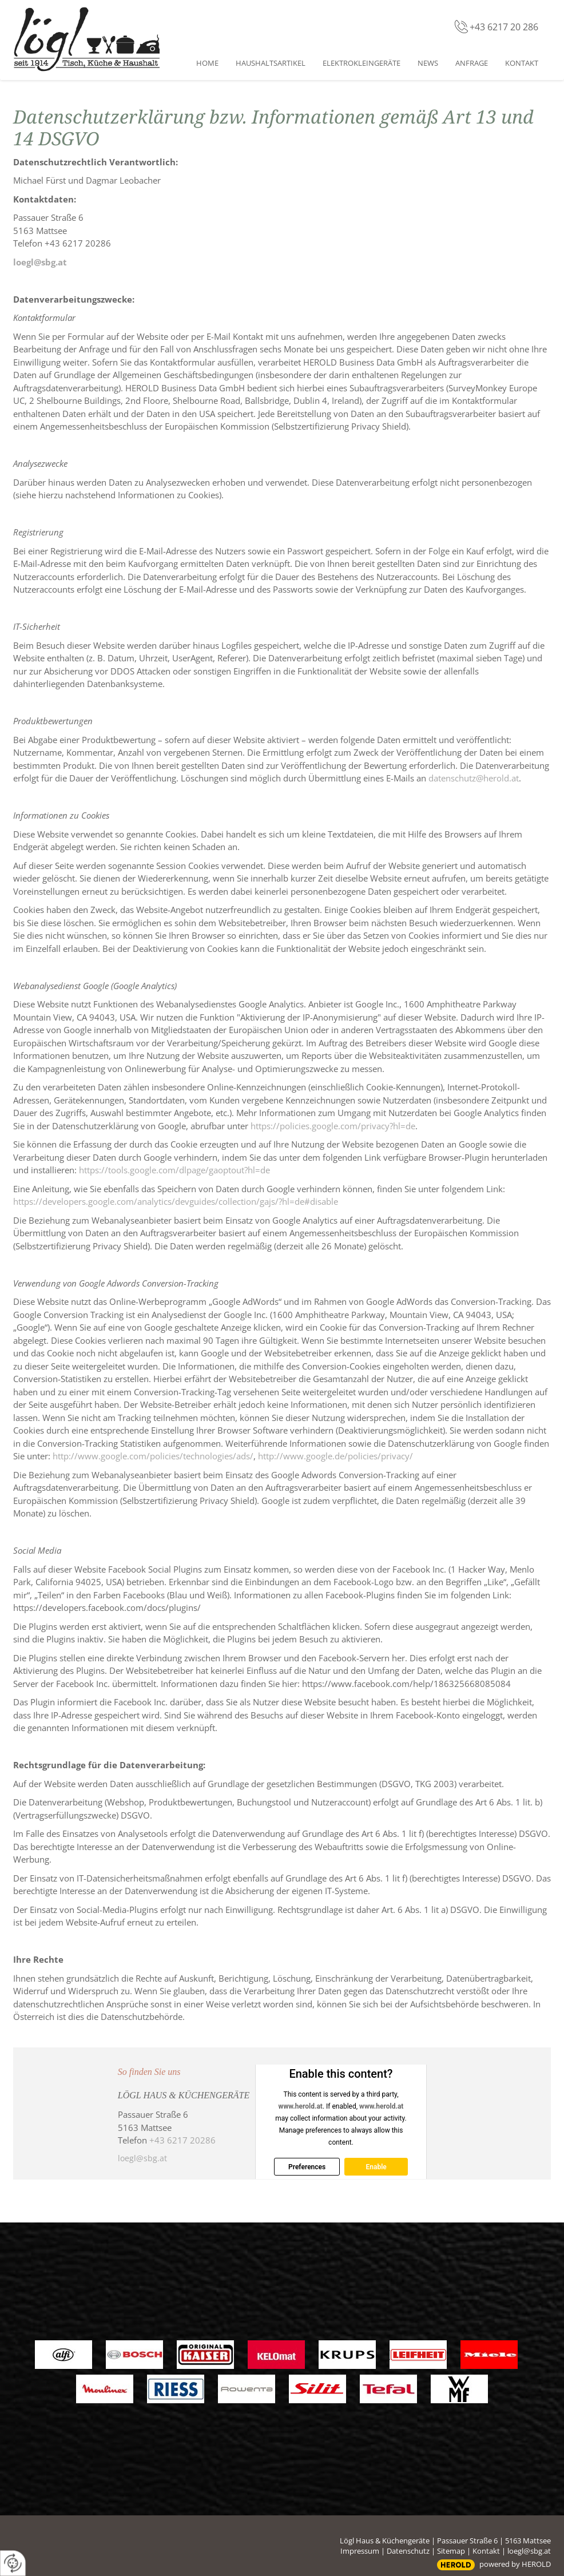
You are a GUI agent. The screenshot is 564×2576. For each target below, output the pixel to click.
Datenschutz (408, 2551)
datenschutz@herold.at (473, 778)
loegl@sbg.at (40, 262)
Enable (376, 2167)
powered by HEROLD (515, 2564)
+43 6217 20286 (182, 2140)
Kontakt (486, 2551)
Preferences (306, 2167)
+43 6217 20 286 (504, 27)
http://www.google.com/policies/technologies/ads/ (153, 1456)
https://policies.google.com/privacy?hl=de (333, 1126)
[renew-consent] (13, 2563)
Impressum (359, 2551)
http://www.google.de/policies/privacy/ (335, 1456)
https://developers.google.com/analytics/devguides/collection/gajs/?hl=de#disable (175, 1201)
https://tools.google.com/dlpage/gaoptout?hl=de (174, 1170)
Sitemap (451, 2551)
